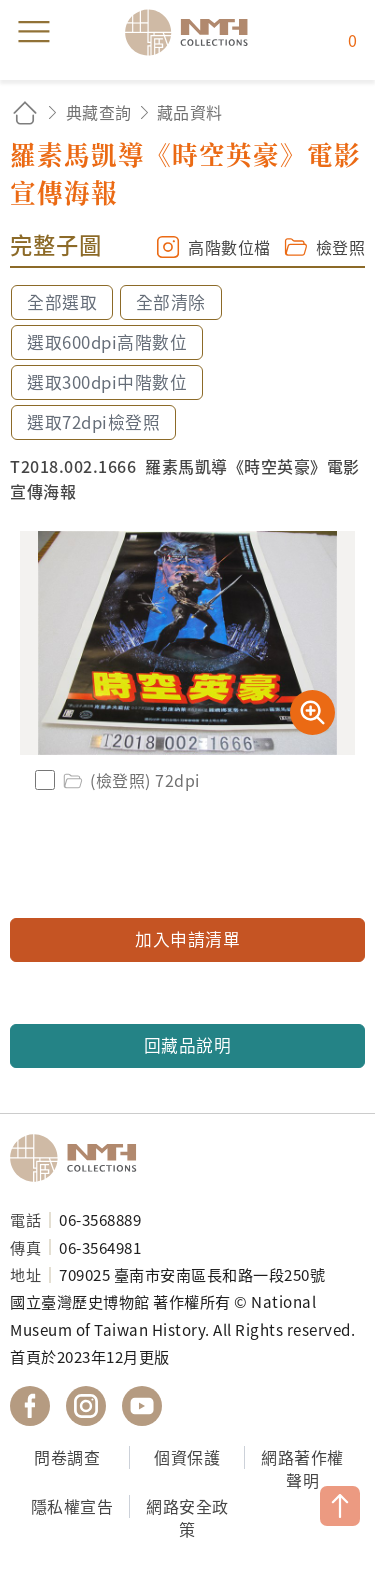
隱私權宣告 (72, 1506)
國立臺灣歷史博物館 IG (86, 1406)
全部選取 (62, 302)
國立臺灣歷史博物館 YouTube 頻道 (142, 1406)
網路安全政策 (187, 1517)
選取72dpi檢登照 (93, 422)
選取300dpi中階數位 (107, 382)
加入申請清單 (187, 939)
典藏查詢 (99, 112)
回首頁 (25, 112)
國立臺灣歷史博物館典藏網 (193, 32)
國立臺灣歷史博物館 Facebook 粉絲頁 (30, 1406)
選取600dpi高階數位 (107, 342)
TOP (340, 1506)
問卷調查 (67, 1457)
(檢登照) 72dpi (130, 780)
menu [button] (34, 32)
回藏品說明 (188, 1045)
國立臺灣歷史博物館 (80, 1158)
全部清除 (171, 302)
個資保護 (187, 1457)
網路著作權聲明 (302, 1468)
